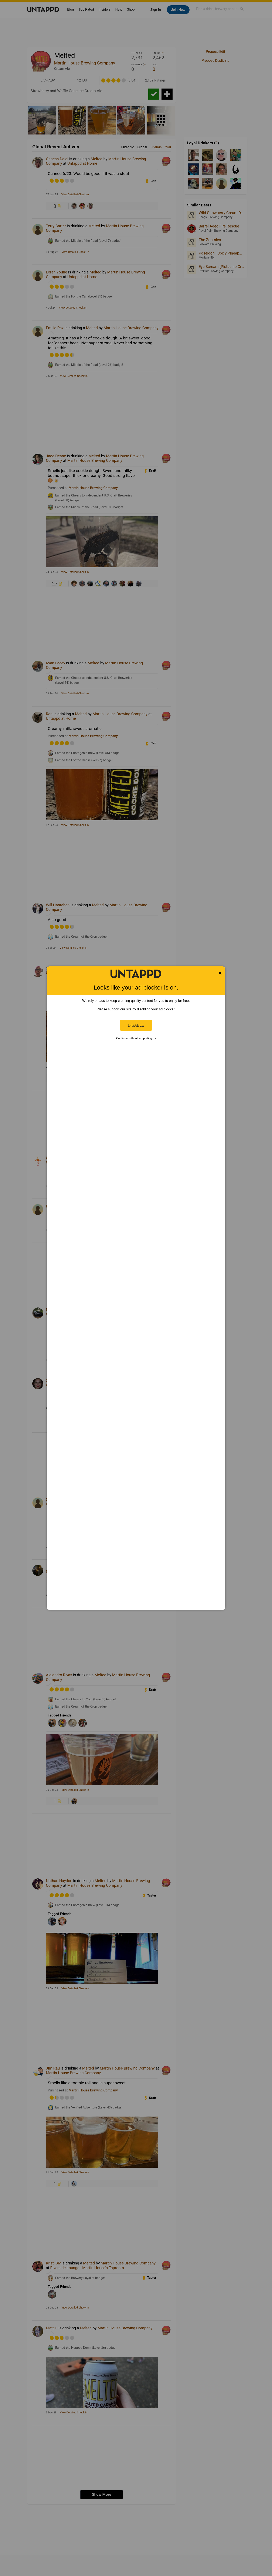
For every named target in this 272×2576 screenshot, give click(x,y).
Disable (136, 1025)
